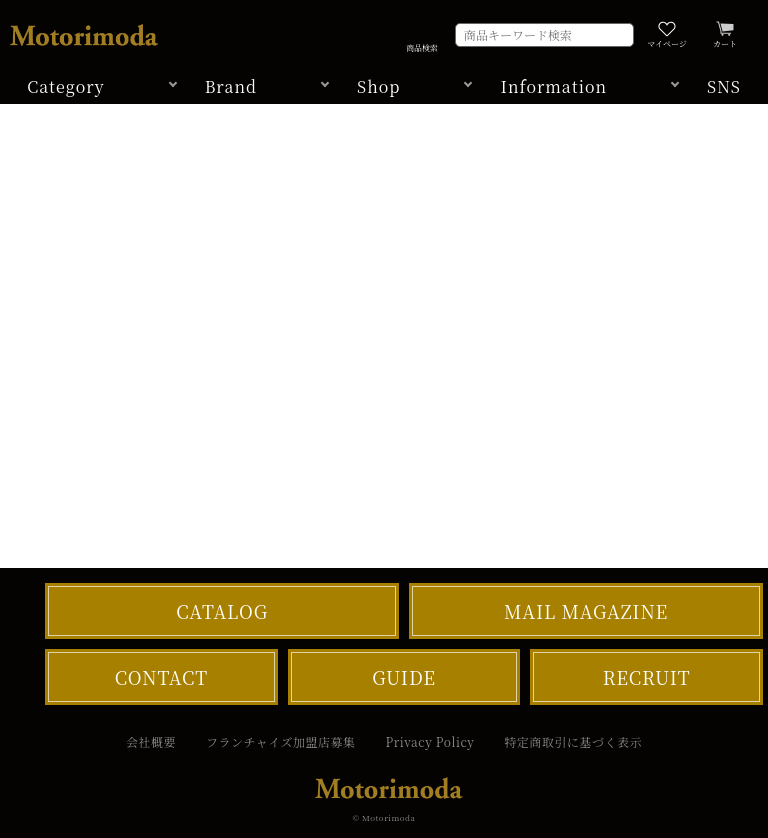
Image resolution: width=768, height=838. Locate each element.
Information (553, 86)
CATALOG (222, 611)
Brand (231, 86)
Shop (378, 86)
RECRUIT (647, 677)
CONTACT (161, 677)
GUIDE (404, 677)
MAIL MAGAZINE (586, 611)
